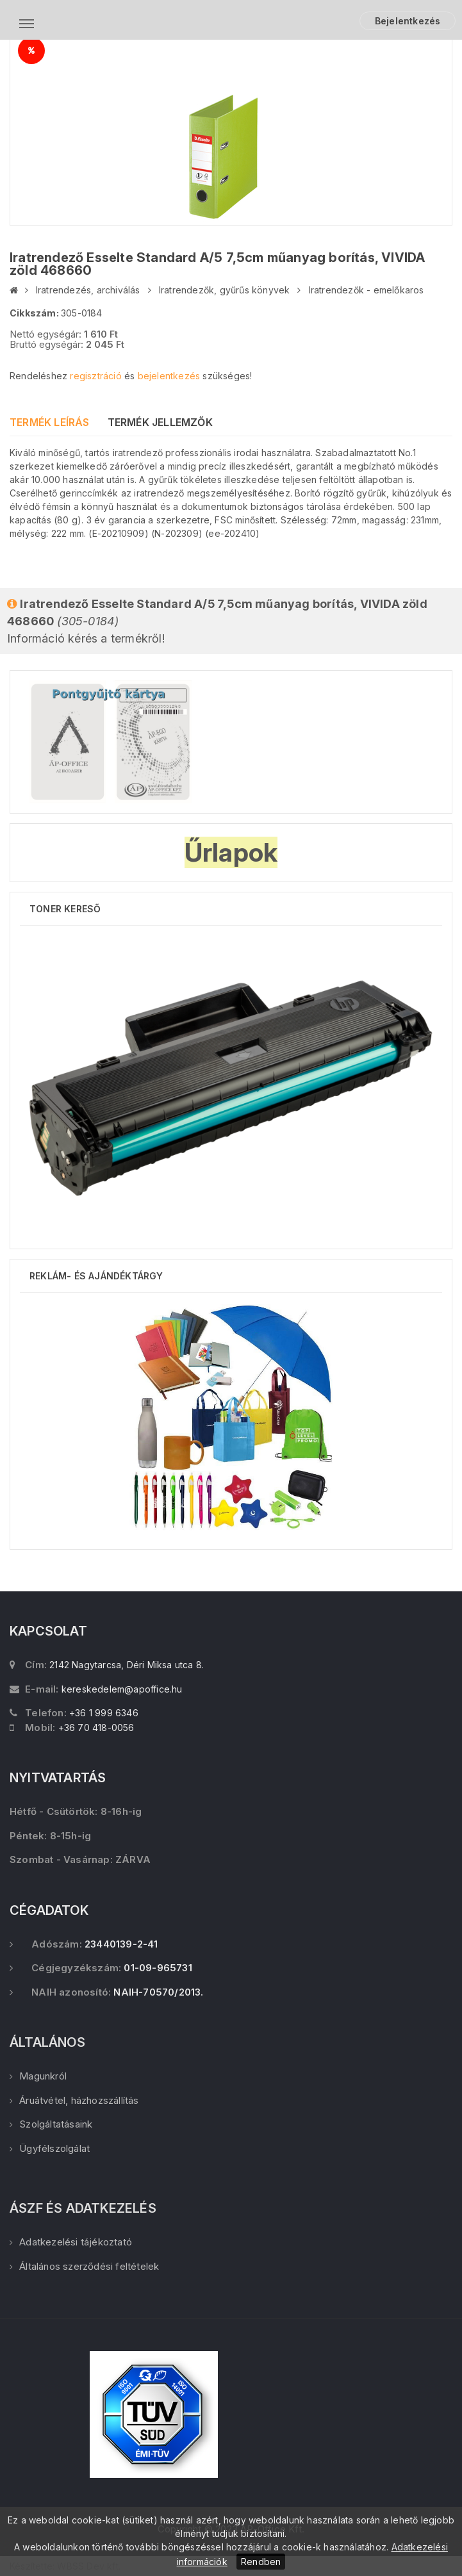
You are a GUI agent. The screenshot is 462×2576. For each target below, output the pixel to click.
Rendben (261, 2561)
